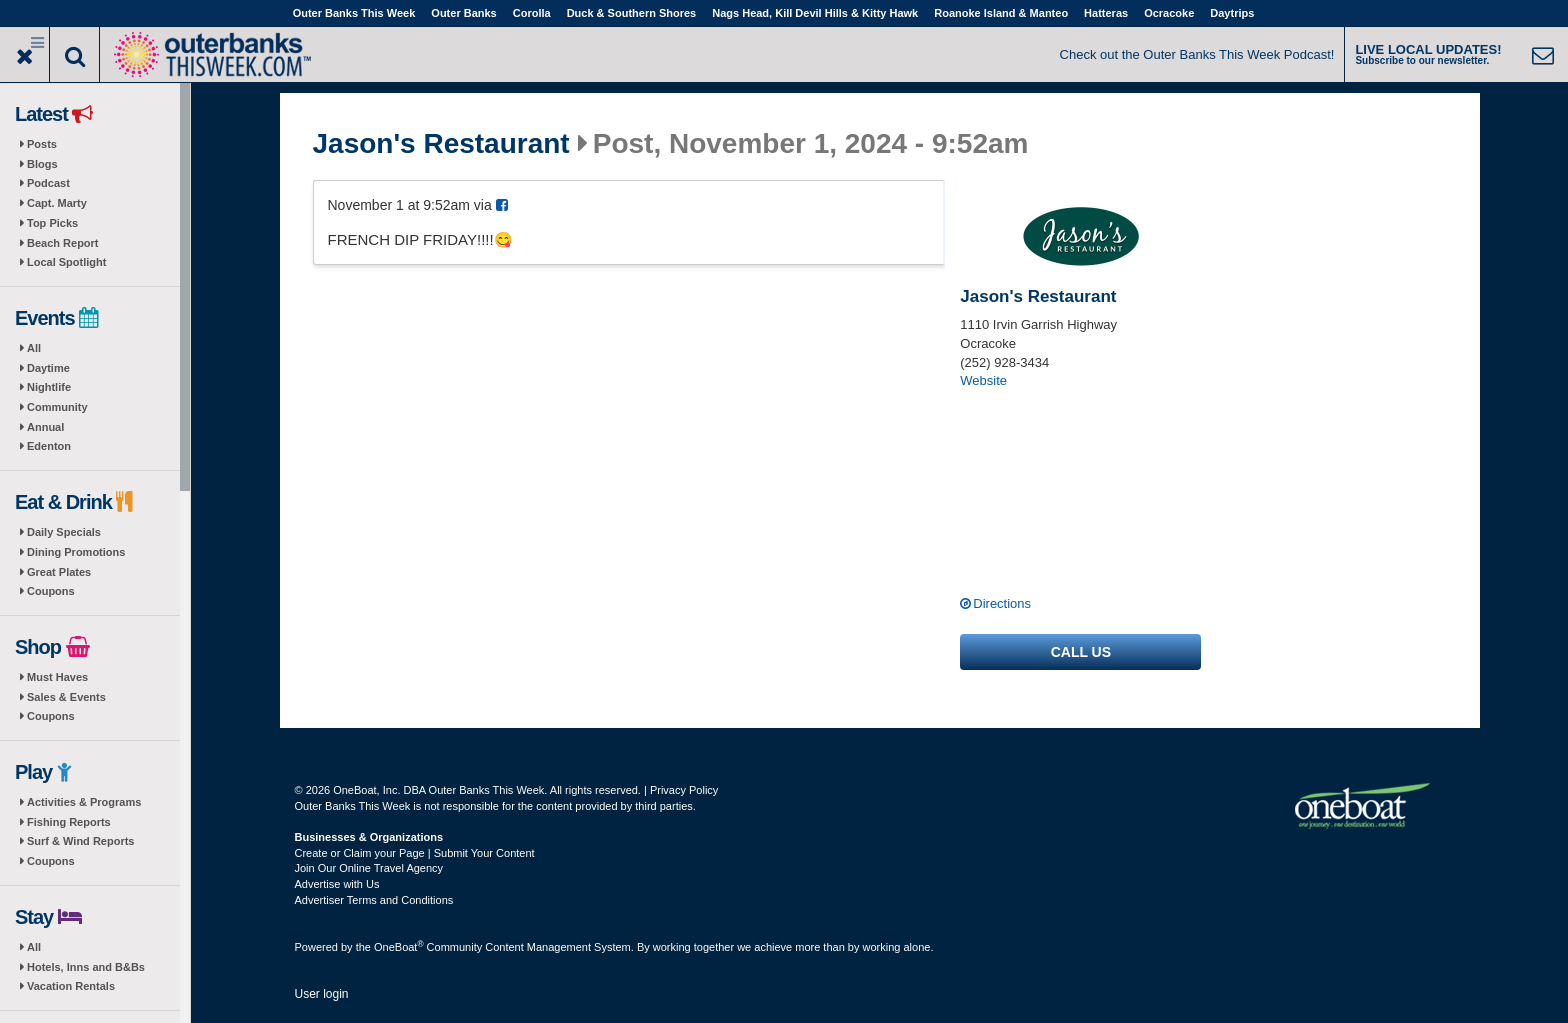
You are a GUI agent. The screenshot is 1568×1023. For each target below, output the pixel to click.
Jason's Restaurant (441, 144)
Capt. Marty (57, 203)
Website (983, 380)
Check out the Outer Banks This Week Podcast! (1197, 54)
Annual (45, 427)
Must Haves (57, 677)
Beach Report (63, 243)
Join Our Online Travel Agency (369, 868)
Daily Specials (64, 532)
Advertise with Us (337, 884)
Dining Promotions (76, 552)
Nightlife (49, 387)
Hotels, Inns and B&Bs (86, 967)
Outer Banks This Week (354, 13)
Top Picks (52, 223)
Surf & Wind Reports (80, 841)
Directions (1002, 603)
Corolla (532, 13)
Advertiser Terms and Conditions (374, 900)
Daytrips (1232, 13)
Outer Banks (463, 13)
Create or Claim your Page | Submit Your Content (415, 853)
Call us (1081, 652)
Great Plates (59, 572)
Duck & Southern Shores (632, 13)
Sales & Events (66, 697)
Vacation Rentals (71, 986)
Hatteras (1106, 13)
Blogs (42, 164)
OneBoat (399, 947)
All (34, 348)
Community (57, 407)
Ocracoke (1169, 13)
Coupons (51, 591)
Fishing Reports (69, 822)
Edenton (49, 446)
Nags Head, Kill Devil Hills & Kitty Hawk (815, 13)
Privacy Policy (684, 790)
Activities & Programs (84, 802)
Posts (42, 144)
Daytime (48, 368)
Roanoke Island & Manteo (1001, 13)
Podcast (48, 183)
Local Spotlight (66, 262)
